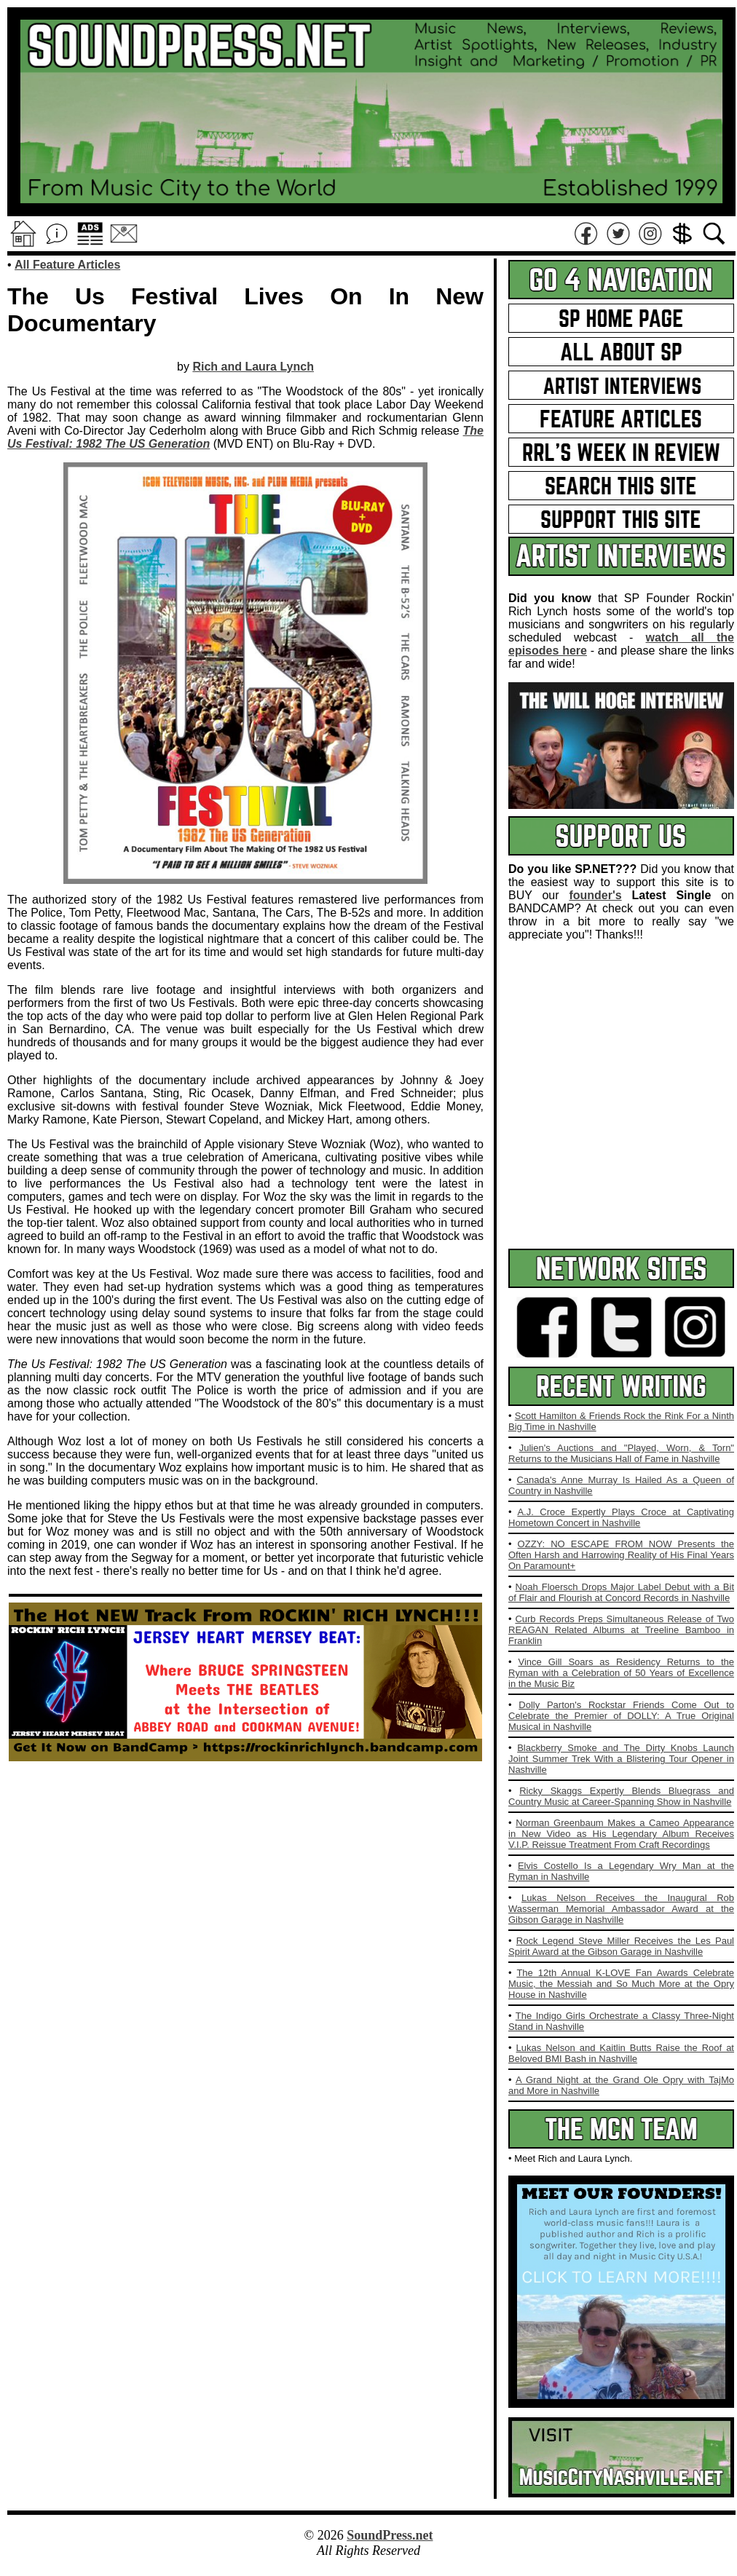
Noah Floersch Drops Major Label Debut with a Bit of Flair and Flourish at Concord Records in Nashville (621, 1592)
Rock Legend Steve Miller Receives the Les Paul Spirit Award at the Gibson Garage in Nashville (621, 1946)
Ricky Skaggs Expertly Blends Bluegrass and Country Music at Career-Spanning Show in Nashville (621, 1796)
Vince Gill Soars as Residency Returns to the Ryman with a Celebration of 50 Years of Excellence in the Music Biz (621, 1672)
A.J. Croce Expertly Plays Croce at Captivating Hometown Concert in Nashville (621, 1517)
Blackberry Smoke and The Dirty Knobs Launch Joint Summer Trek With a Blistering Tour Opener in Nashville (621, 1758)
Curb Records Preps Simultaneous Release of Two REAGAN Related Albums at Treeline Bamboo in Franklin (621, 1629)
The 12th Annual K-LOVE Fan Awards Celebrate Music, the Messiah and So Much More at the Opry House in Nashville (621, 1983)
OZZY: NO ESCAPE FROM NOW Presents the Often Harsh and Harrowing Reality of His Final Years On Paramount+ (621, 1554)
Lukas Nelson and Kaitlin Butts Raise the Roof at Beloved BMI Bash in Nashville (621, 2053)
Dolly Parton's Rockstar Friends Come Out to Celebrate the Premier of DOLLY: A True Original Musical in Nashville (621, 1715)
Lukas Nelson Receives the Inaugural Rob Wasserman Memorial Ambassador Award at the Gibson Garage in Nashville (621, 1908)
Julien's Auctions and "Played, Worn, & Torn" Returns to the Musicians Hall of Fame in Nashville (621, 1453)
